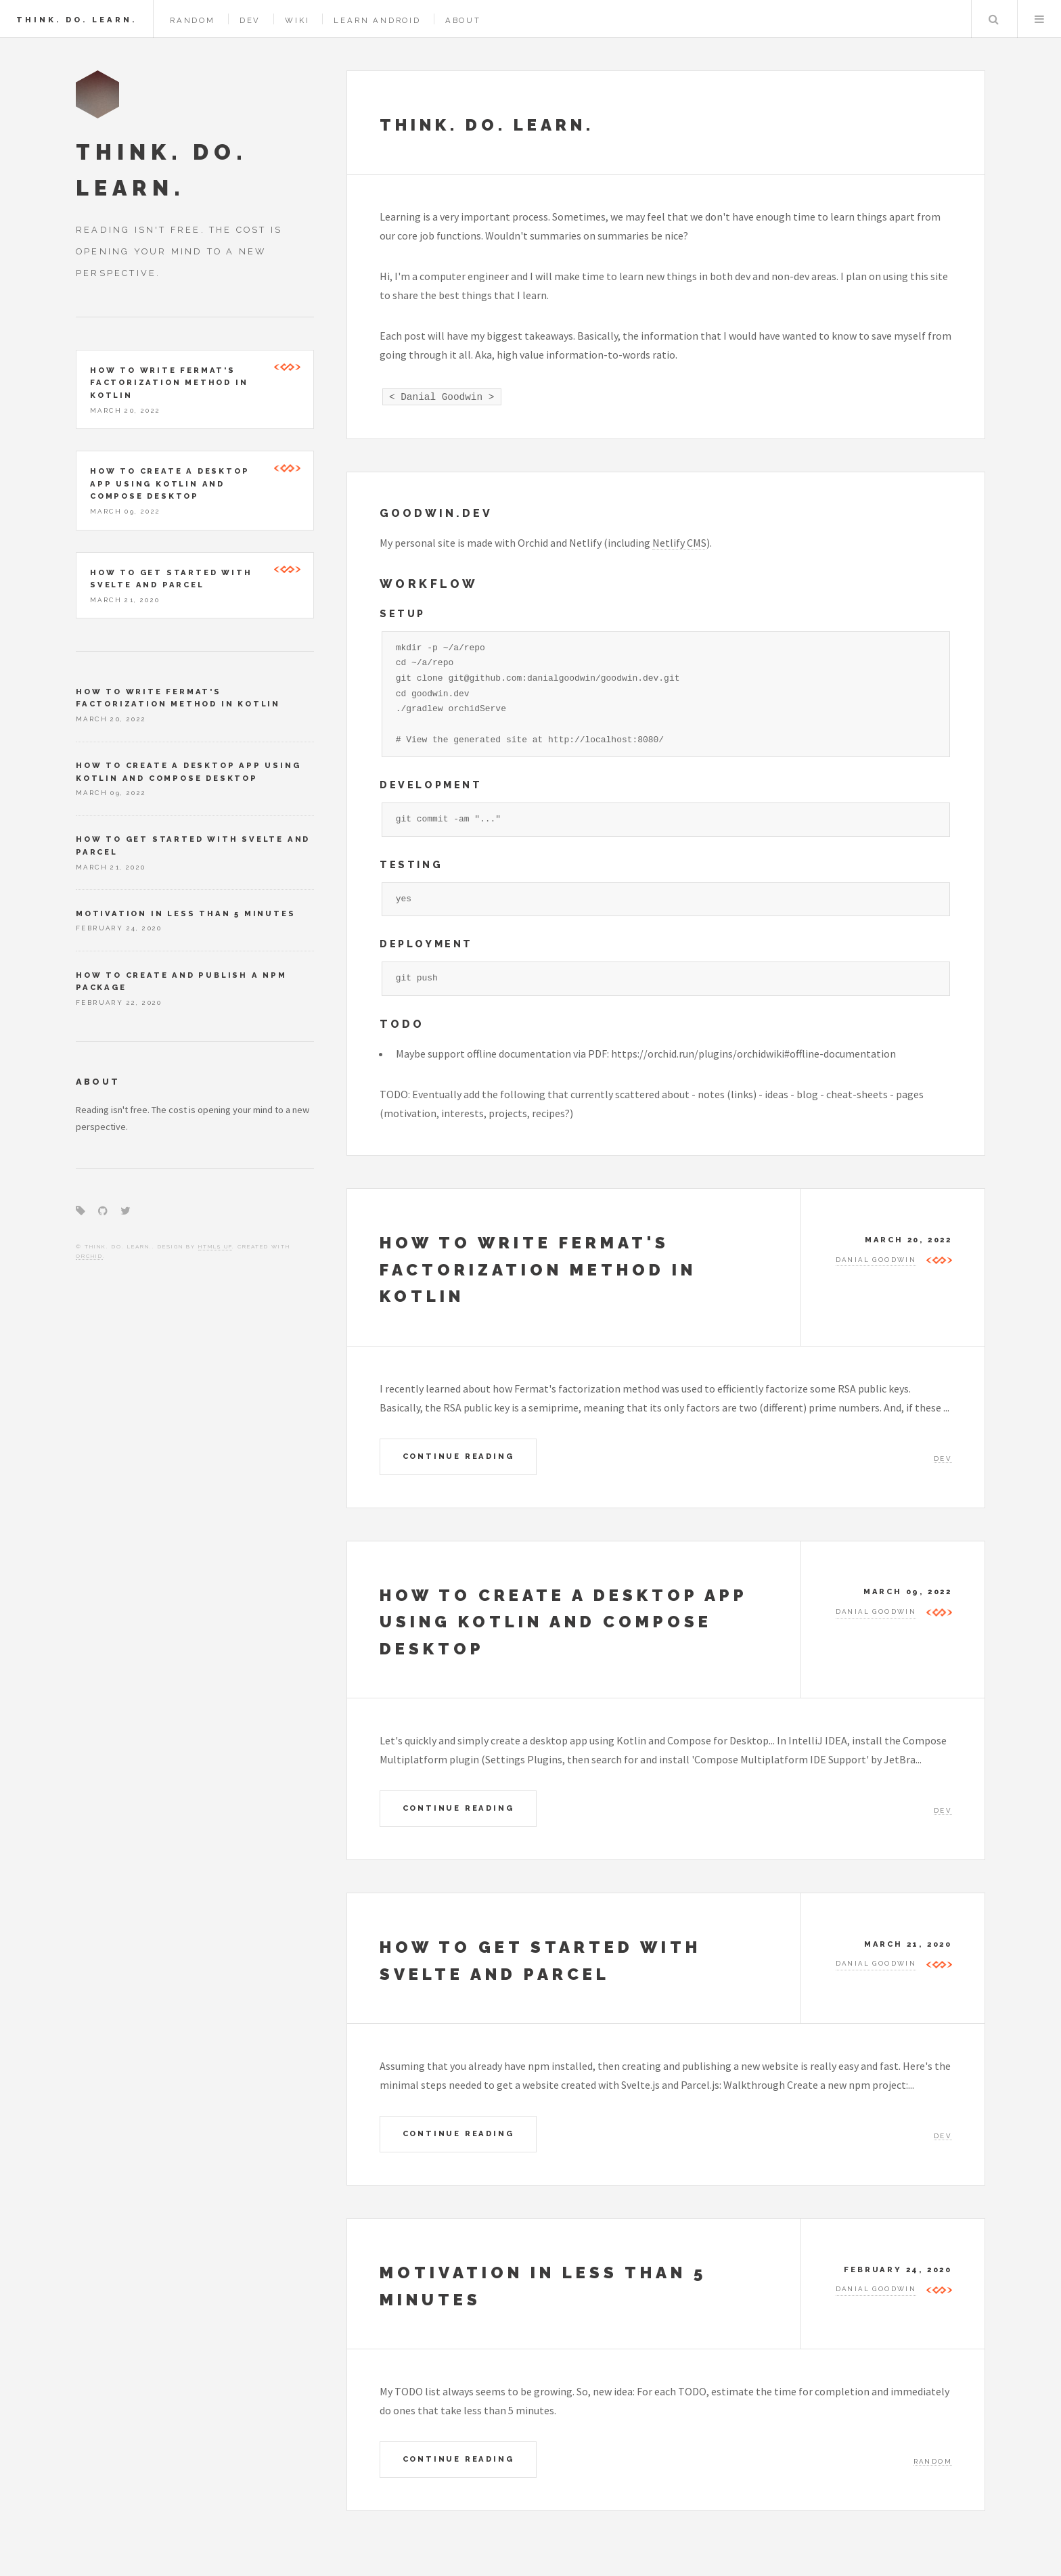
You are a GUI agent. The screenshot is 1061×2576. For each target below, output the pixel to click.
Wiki (297, 20)
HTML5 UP (215, 1246)
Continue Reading (458, 1456)
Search (993, 19)
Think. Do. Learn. (76, 19)
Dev (250, 20)
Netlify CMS (679, 542)
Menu (1039, 19)
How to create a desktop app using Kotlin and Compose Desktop (563, 1621)
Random (192, 20)
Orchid (89, 1255)
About (463, 20)
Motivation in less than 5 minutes (185, 913)
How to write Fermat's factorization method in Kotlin (538, 1269)
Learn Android (377, 20)
